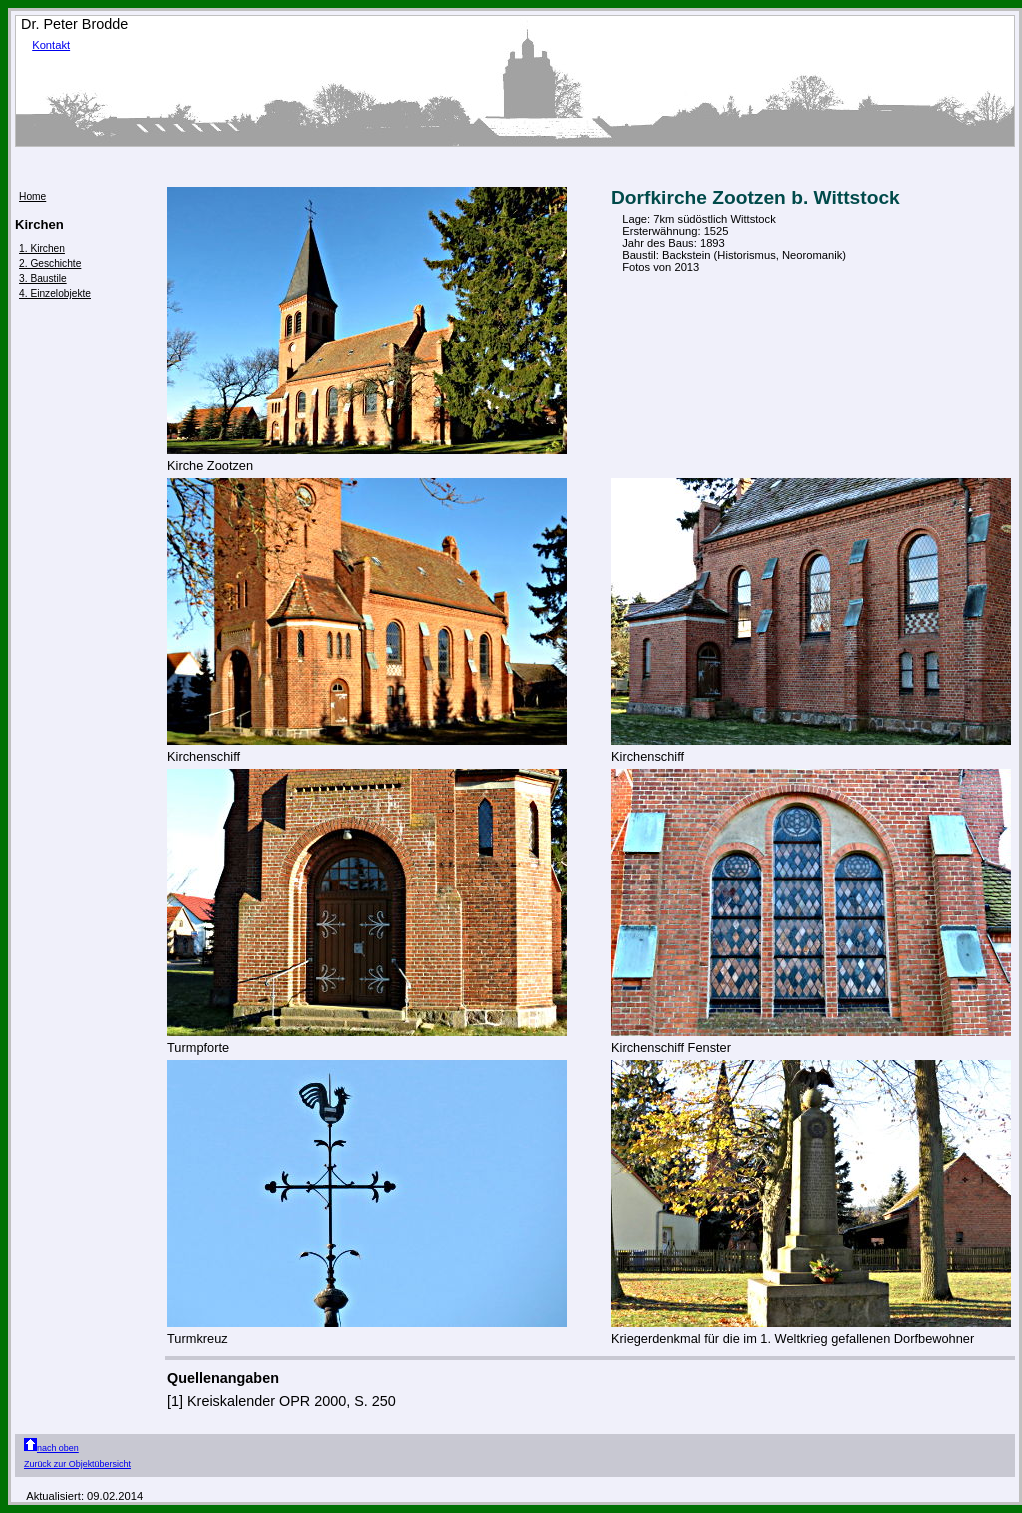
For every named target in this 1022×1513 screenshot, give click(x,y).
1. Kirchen (42, 248)
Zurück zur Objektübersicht (77, 1464)
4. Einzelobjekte (55, 293)
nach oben (51, 1448)
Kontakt (51, 45)
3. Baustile (43, 278)
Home (32, 196)
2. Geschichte (50, 263)
